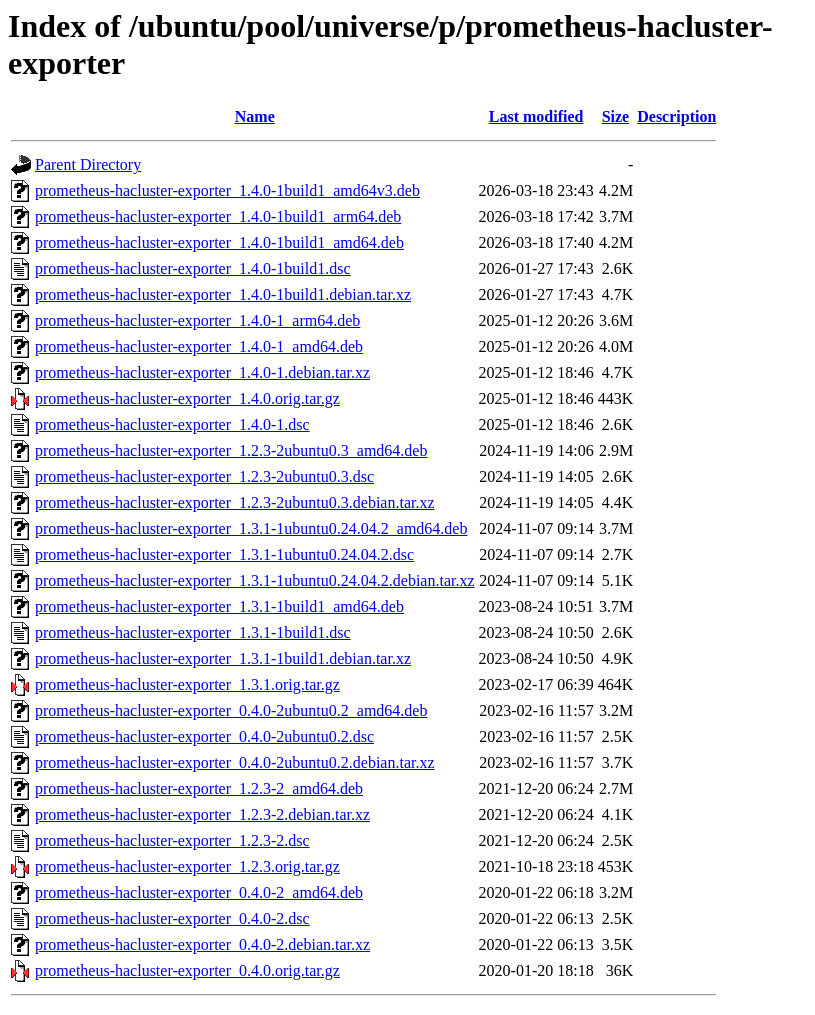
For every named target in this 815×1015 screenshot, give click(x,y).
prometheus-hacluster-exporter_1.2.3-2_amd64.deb (199, 788)
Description (676, 116)
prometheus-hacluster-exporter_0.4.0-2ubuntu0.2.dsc (204, 736)
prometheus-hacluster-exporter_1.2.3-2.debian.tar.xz (202, 814)
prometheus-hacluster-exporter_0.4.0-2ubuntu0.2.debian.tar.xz (235, 762)
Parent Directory (88, 164)
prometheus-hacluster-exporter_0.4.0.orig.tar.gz (187, 970)
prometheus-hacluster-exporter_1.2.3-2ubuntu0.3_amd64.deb (231, 450)
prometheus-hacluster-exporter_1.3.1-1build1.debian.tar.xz (223, 658)
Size (616, 116)
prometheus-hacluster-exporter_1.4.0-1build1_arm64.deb (218, 216)
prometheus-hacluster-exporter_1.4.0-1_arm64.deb (197, 320)
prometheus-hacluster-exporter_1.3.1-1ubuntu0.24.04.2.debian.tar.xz (255, 580)
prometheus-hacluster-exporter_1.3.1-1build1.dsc (193, 632)
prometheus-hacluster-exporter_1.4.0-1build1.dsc (193, 268)
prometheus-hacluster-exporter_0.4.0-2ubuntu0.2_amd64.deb (231, 710)
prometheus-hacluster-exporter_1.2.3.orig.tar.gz (187, 866)
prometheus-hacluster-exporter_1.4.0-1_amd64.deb (199, 346)
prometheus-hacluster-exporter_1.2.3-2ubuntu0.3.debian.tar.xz (235, 502)
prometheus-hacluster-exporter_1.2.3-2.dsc (172, 840)
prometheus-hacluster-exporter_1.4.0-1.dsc (172, 424)
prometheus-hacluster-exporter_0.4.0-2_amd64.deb (199, 892)
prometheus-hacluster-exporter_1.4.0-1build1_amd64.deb (219, 242)
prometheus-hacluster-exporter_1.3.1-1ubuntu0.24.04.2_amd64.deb (251, 528)
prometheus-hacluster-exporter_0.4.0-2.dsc (172, 918)
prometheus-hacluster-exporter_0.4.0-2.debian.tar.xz (202, 944)
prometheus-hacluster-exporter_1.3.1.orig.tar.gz (187, 684)
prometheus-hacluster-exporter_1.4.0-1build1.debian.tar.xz (223, 294)
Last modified (536, 116)
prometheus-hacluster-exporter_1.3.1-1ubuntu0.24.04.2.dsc (224, 554)
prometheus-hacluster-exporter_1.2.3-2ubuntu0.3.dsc (204, 476)
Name (255, 116)
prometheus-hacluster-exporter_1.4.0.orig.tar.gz (187, 398)
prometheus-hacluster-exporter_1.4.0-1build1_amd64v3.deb (227, 190)
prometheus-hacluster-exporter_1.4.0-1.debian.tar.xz (202, 372)
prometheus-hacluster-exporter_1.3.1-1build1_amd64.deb (219, 606)
